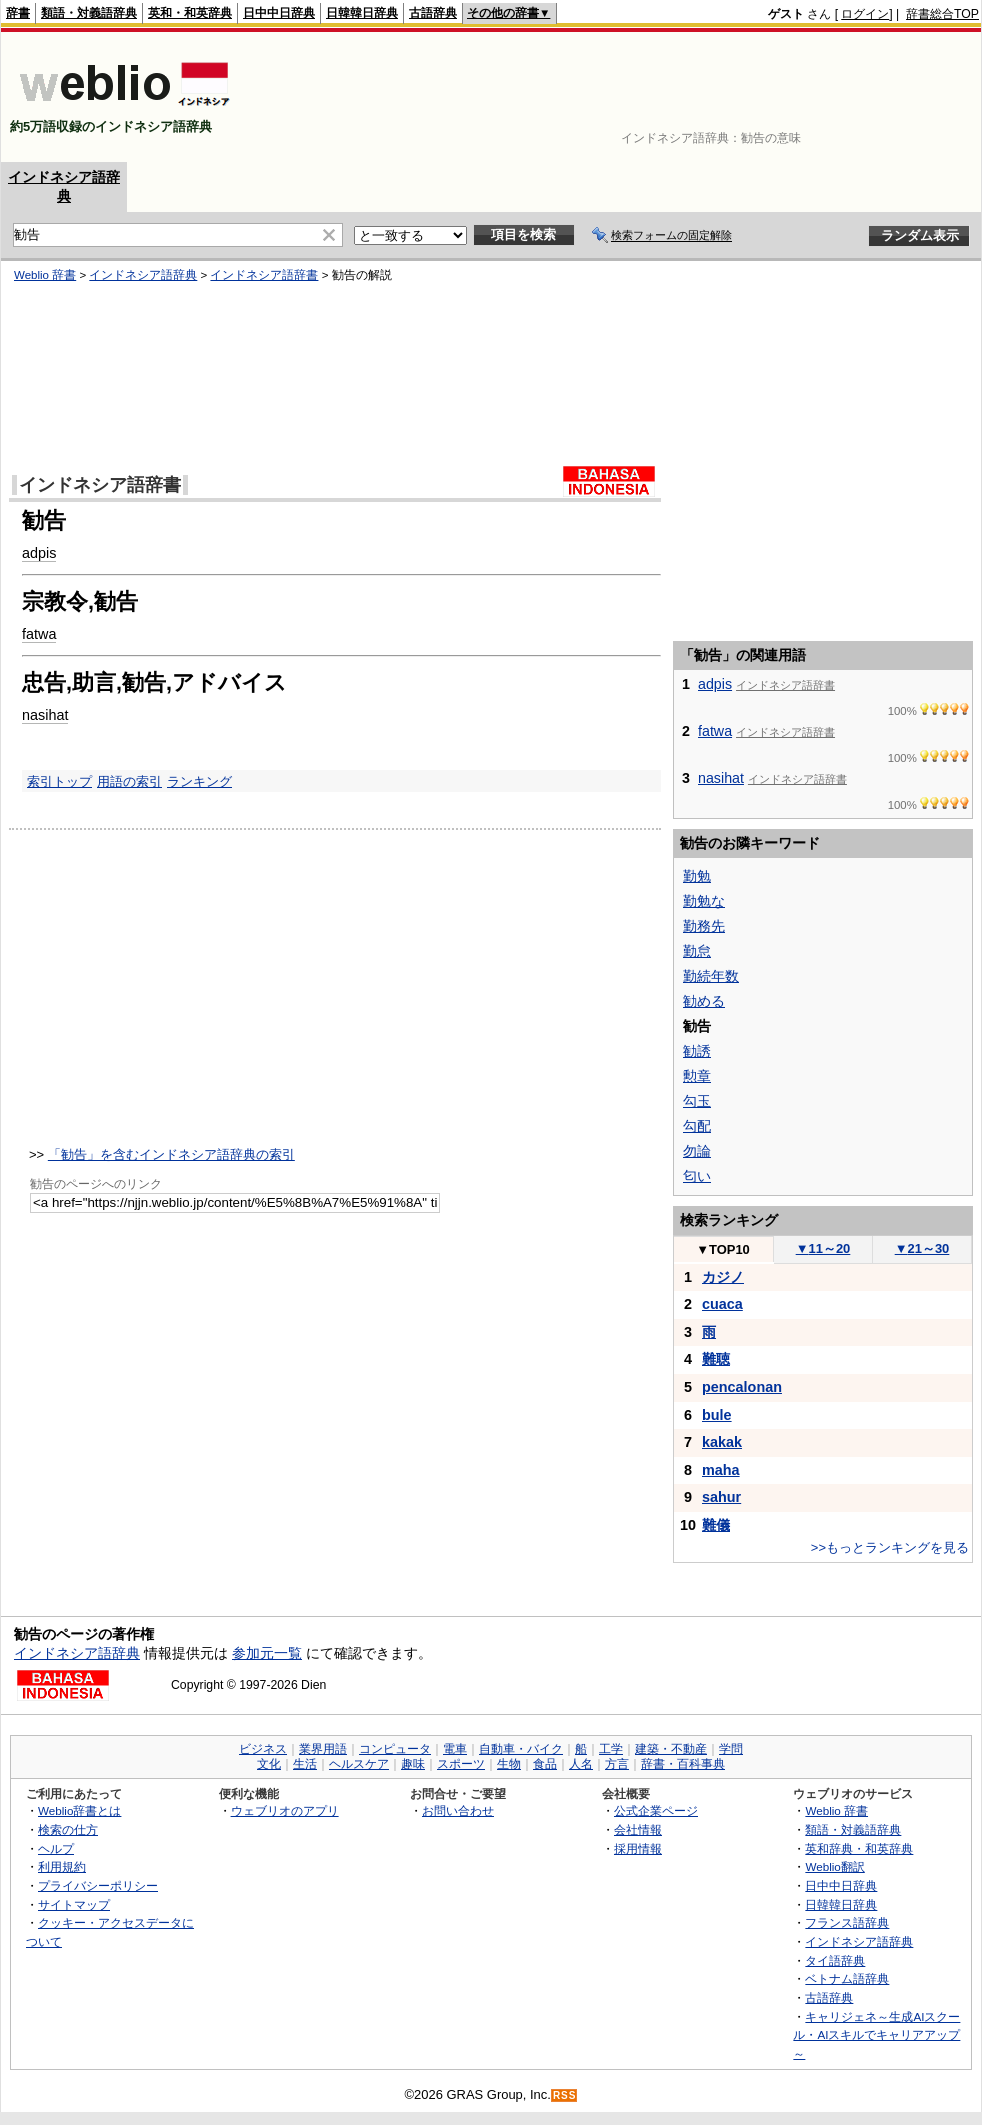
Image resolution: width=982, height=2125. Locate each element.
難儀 (716, 1525)
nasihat (45, 715)
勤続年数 (711, 976)
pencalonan (742, 1387)
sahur (721, 1497)
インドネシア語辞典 (77, 1653)
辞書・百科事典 (683, 1764)
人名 (581, 1764)
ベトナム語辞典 (847, 1978)
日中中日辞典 (279, 13)
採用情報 (638, 1848)
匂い (697, 1176)
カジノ (723, 1277)
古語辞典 (433, 13)
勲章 (697, 1076)
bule (717, 1415)
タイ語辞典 (835, 1960)
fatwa (715, 731)
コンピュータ (395, 1749)
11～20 (823, 1248)
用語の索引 (129, 781)
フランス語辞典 (847, 1922)
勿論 (697, 1151)
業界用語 (323, 1749)
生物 (509, 1764)
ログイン (865, 14)
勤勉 (697, 876)
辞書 (18, 13)
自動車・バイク (521, 1749)
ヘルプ (56, 1848)
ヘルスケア (359, 1764)
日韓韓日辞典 (362, 13)
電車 (455, 1749)
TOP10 (723, 1249)
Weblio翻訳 (834, 1866)
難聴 (716, 1359)
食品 (545, 1764)
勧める (704, 1001)
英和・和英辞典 (190, 13)
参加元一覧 (267, 1653)
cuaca (722, 1304)
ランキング (199, 781)
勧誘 (697, 1051)
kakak (722, 1442)
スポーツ (461, 1764)
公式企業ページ (656, 1810)
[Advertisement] (917, 97)
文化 (269, 1764)
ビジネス (263, 1749)
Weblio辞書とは (79, 1810)
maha (721, 1470)
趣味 (413, 1764)
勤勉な (704, 901)
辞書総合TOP (942, 14)
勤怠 (697, 951)
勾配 (697, 1126)
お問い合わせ (458, 1810)
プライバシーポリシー (98, 1885)
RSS (565, 2095)
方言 (617, 1764)
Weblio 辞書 (836, 1810)
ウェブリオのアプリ (285, 1810)
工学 (611, 1749)
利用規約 (62, 1866)
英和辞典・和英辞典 (859, 1848)
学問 (731, 1749)
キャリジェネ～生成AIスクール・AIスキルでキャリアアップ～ (876, 2035)
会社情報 (638, 1829)
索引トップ (59, 781)
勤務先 (704, 926)
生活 (305, 1764)
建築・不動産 (671, 1749)
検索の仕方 (68, 1829)
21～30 (922, 1248)
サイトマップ (74, 1904)
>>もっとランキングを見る (890, 1547)
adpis (715, 684)
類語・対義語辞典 (89, 13)
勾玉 (697, 1101)
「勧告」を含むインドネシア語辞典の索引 (171, 1154)
